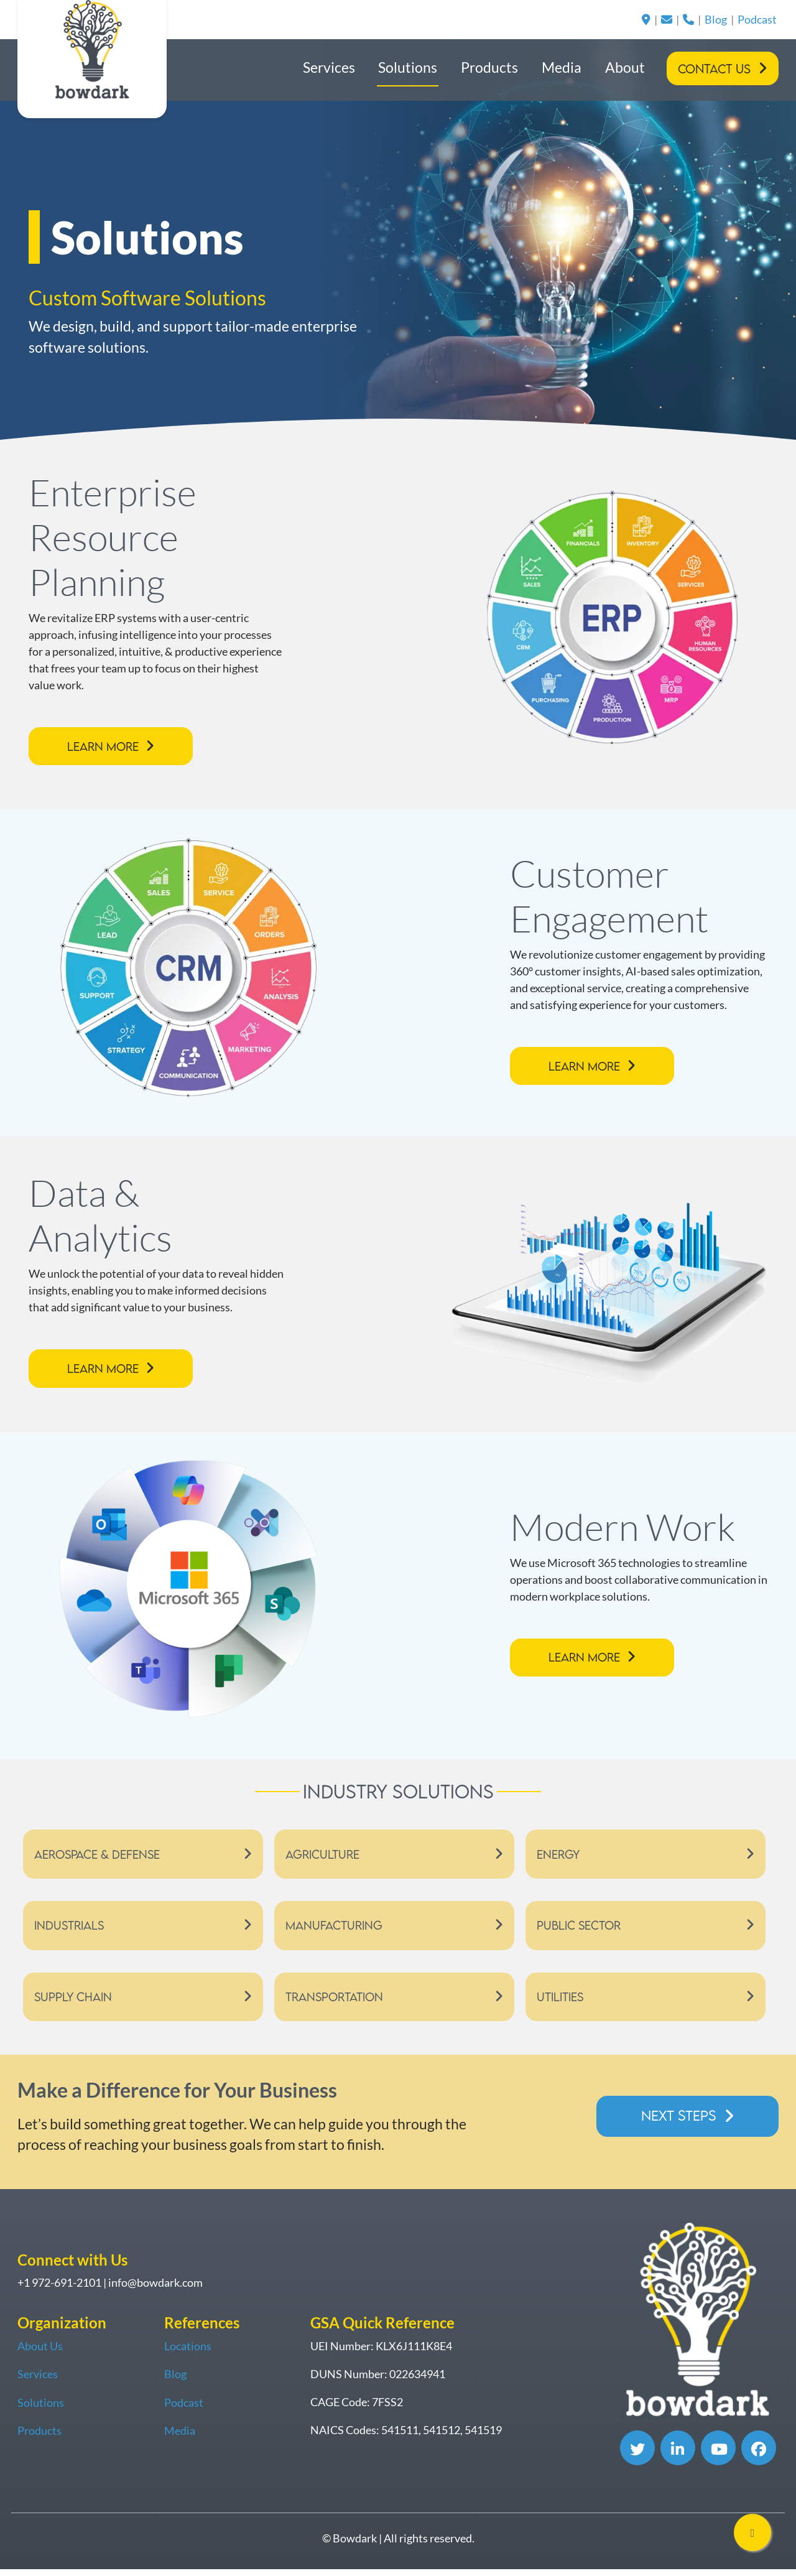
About (625, 67)
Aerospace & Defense (100, 1857)
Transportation (337, 2003)
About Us (40, 2353)
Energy (560, 1857)
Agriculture (324, 1857)
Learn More (106, 747)
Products (489, 67)
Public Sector (581, 1930)
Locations (187, 2353)
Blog (716, 19)
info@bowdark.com (155, 2290)
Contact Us (714, 69)
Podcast (757, 19)
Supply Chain (74, 2003)
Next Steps (676, 2121)
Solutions (407, 67)
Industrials (71, 1930)
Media (561, 67)
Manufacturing (336, 1930)
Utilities (562, 2003)
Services (329, 67)
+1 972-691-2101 (59, 2290)
